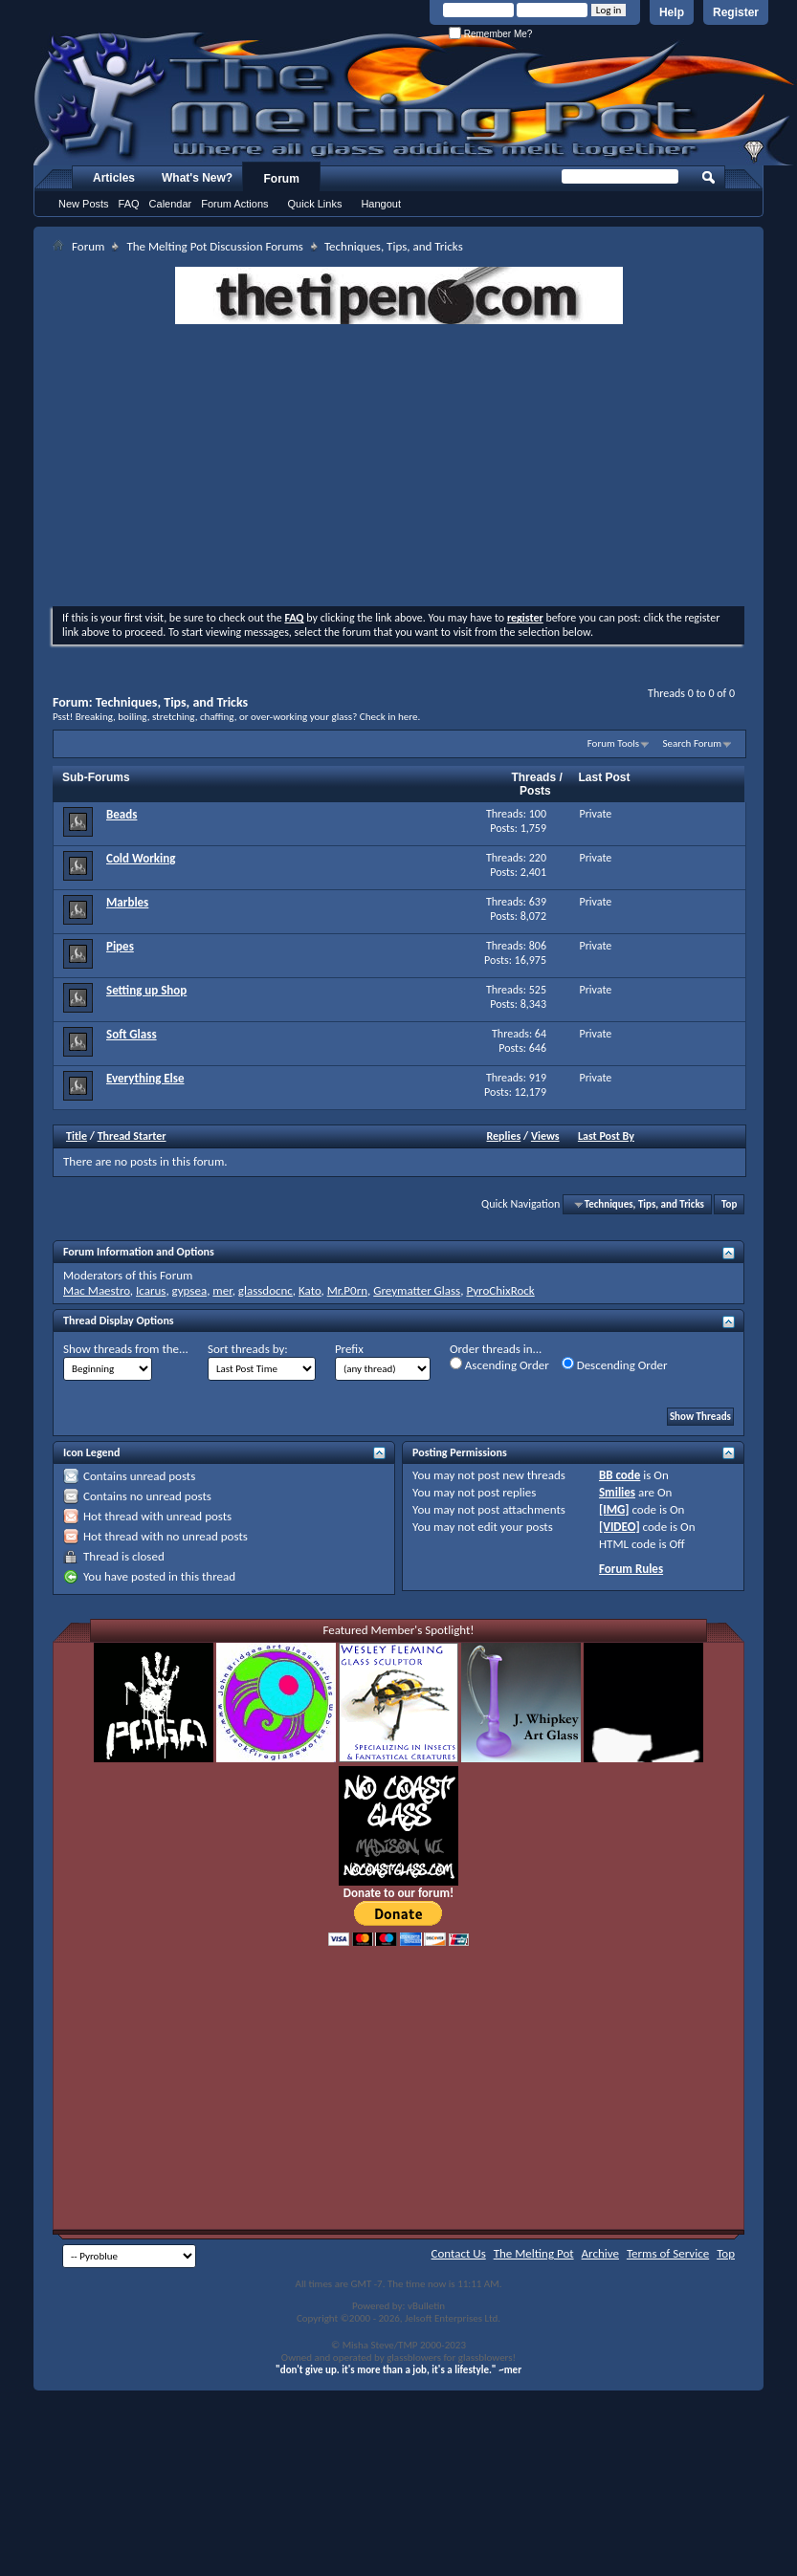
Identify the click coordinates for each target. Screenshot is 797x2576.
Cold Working (140, 858)
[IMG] (614, 1509)
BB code (619, 1475)
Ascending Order (499, 1364)
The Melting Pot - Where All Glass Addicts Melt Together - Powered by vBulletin (415, 98)
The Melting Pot (534, 2253)
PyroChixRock (500, 1290)
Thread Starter (132, 1136)
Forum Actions (234, 203)
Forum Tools (613, 743)
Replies (504, 1136)
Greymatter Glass (416, 1290)
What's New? (197, 178)
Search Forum (692, 743)
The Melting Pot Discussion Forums (214, 246)
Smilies (617, 1492)
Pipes (120, 946)
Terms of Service (668, 2253)
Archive (600, 2253)
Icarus (151, 1290)
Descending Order (615, 1364)
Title (76, 1136)
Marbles (127, 902)
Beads (121, 814)
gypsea (190, 1290)
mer (222, 1290)
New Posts (83, 203)
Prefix (349, 1349)
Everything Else (145, 1078)
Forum (281, 179)
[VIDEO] (619, 1526)
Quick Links (315, 203)
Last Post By (606, 1136)
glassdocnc (265, 1290)
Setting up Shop (146, 990)
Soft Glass (131, 1034)
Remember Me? (490, 34)
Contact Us (459, 2253)
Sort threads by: (248, 1349)
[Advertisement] (399, 467)
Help (671, 12)
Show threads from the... (125, 1349)
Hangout (381, 203)
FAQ (129, 203)
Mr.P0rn (347, 1290)
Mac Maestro (96, 1290)
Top (729, 1204)
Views (545, 1136)
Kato (310, 1290)
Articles (114, 178)
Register (736, 12)
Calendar (170, 203)
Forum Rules (631, 1568)
